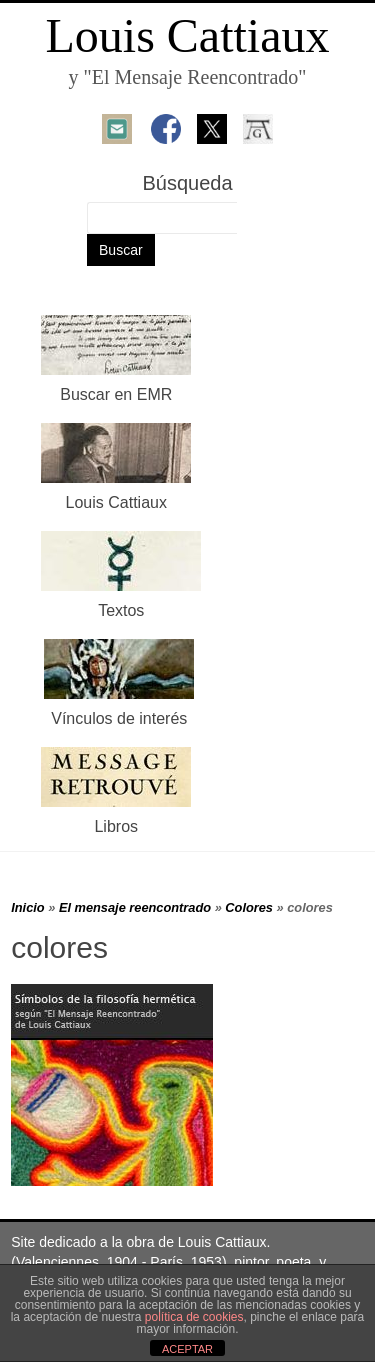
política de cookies (194, 1317)
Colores (249, 907)
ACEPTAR (187, 1349)
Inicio (27, 907)
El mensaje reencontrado (135, 907)
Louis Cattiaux (188, 35)
